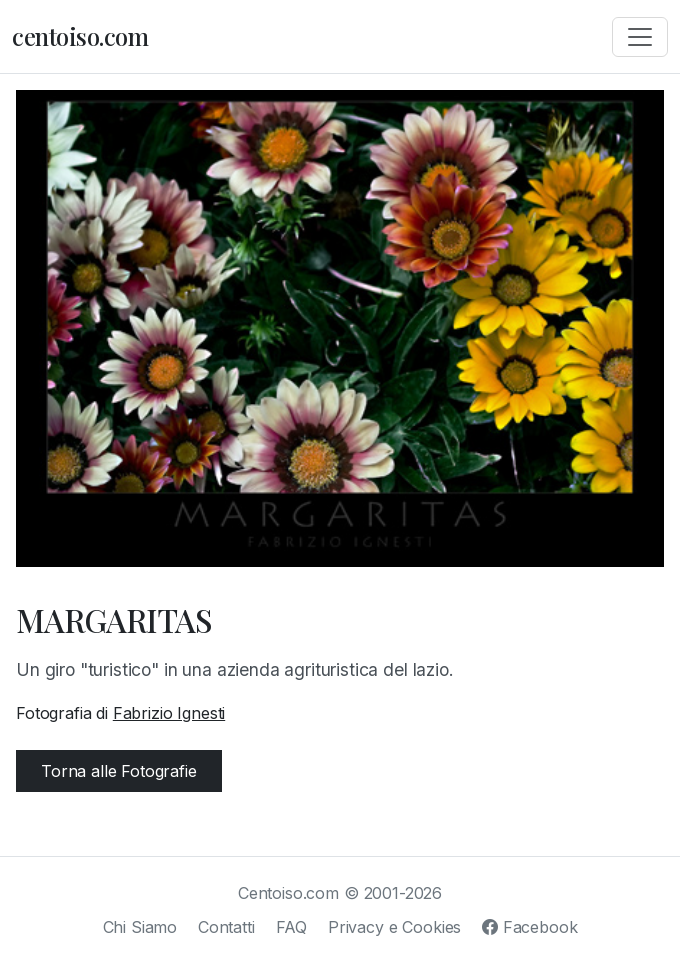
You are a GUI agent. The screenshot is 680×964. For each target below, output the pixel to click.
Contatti (226, 927)
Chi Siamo (140, 927)
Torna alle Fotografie (119, 771)
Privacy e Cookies (394, 927)
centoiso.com (80, 36)
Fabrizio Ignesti (169, 713)
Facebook (529, 927)
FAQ (292, 927)
